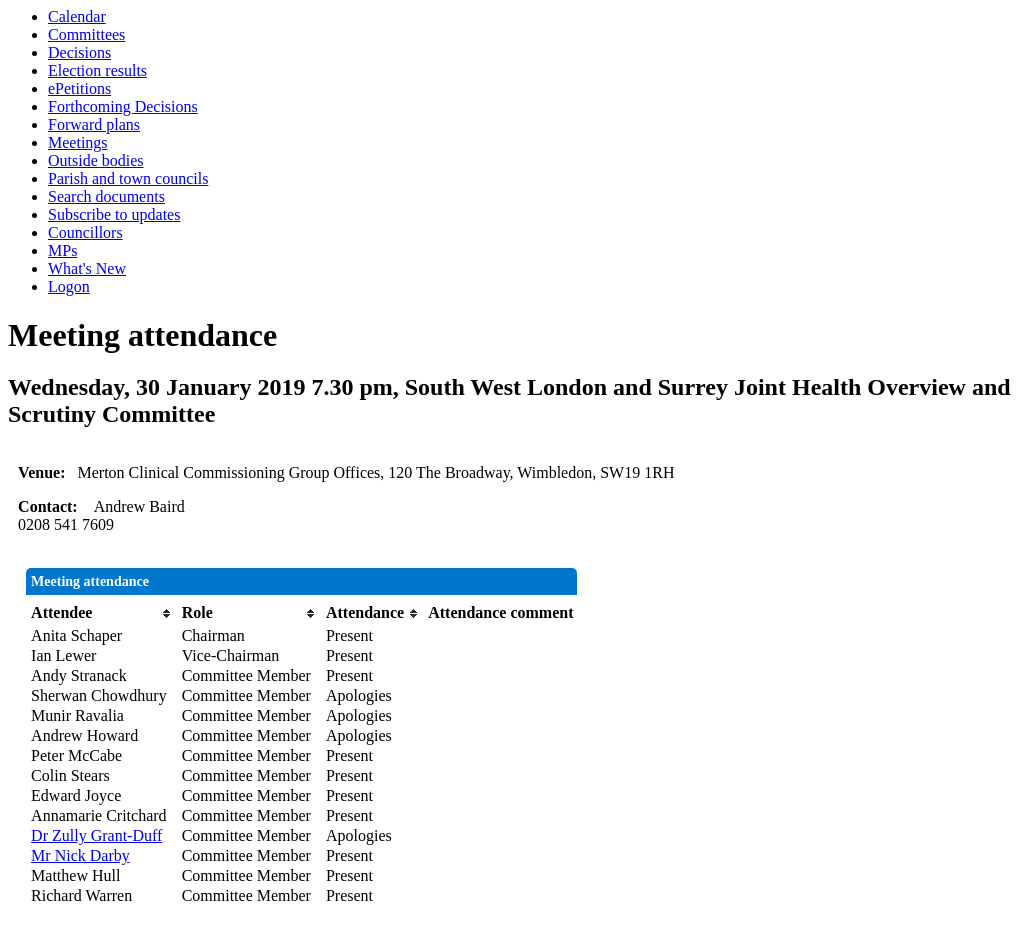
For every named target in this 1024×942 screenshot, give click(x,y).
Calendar (77, 16)
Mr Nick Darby (80, 855)
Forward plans (94, 124)
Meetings (78, 142)
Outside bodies (96, 160)
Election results (97, 70)
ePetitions (79, 88)
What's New (87, 268)
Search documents (106, 196)
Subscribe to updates (114, 214)
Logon (69, 286)
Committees (86, 34)
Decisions (79, 52)
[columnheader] (101, 613)
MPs (62, 250)
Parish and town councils (128, 178)
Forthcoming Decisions (123, 106)
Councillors (85, 232)
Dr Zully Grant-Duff (96, 835)
